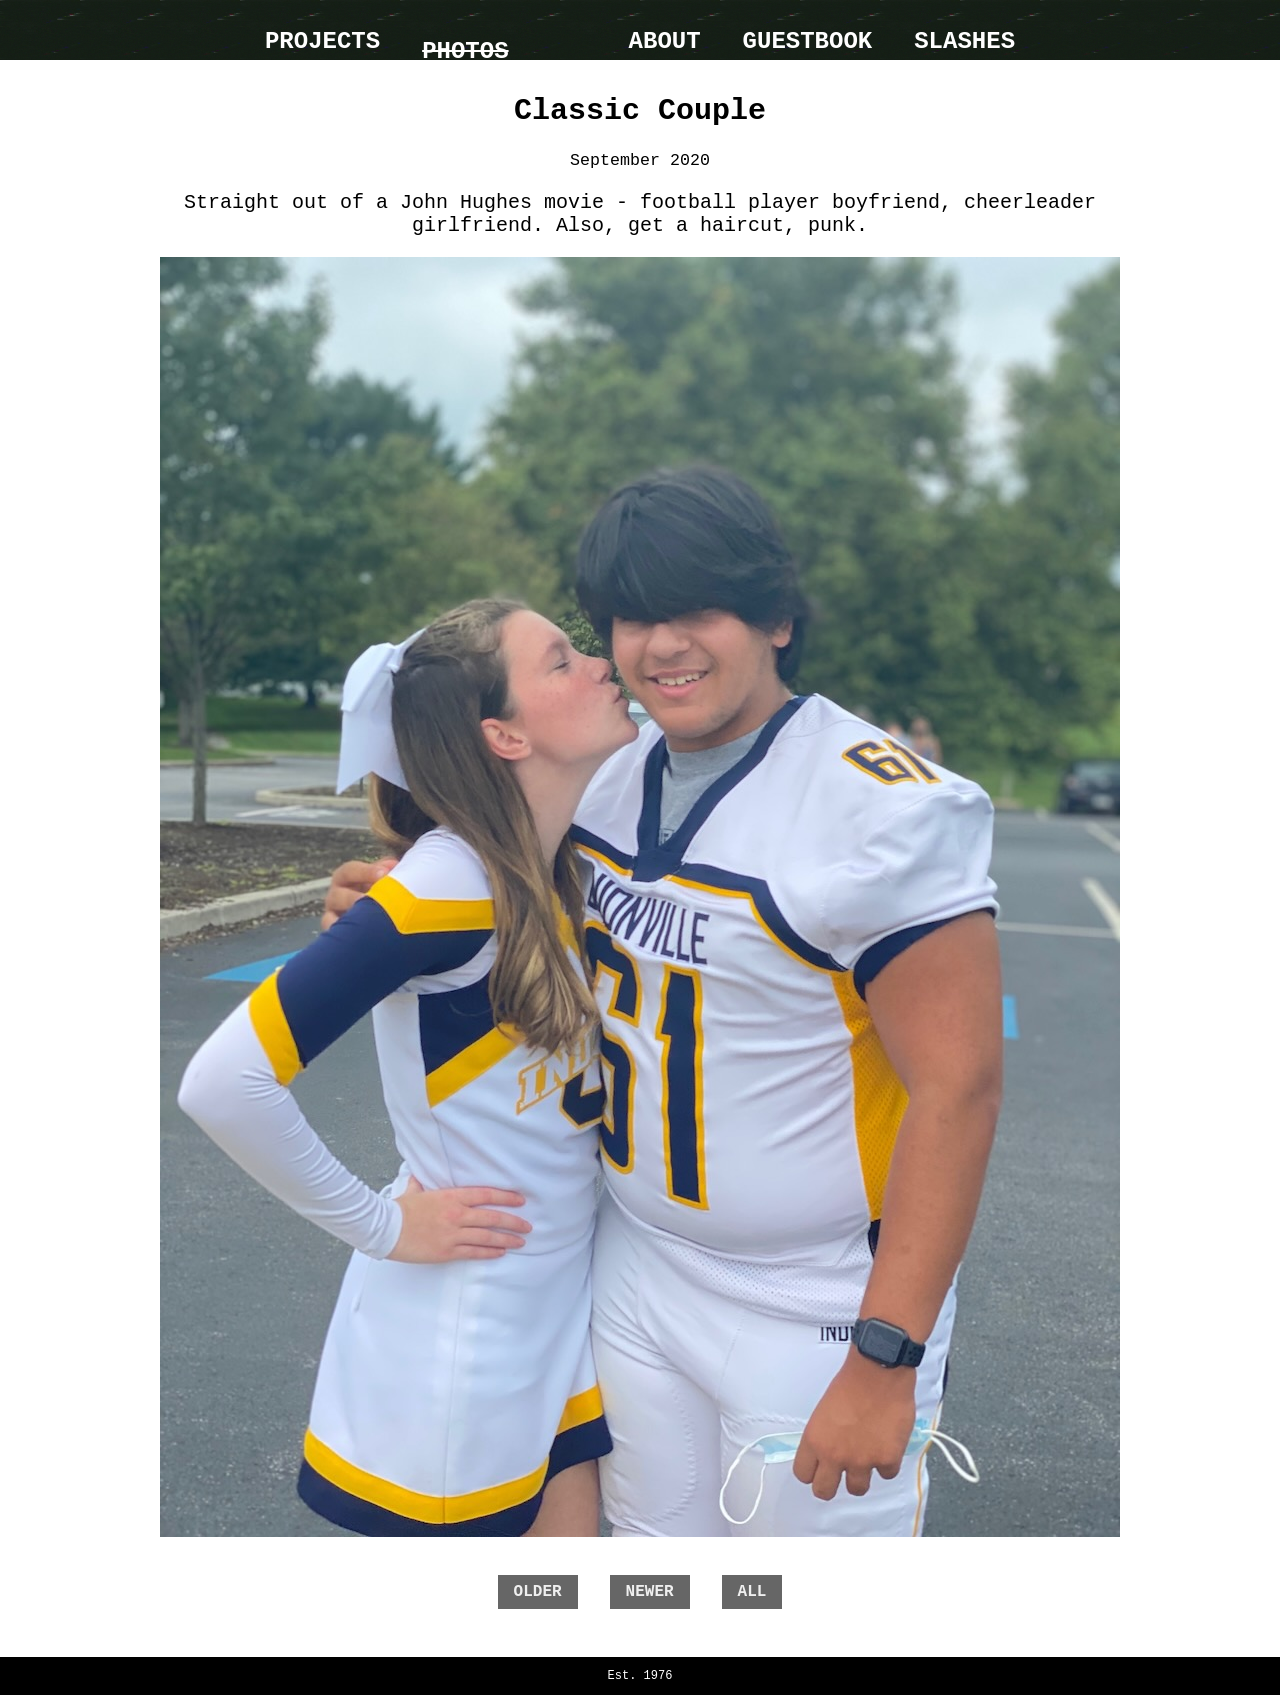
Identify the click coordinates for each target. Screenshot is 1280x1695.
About (665, 41)
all (752, 1592)
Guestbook (808, 41)
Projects (322, 41)
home (569, 30)
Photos (465, 51)
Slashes (964, 41)
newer (650, 1592)
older (538, 1592)
